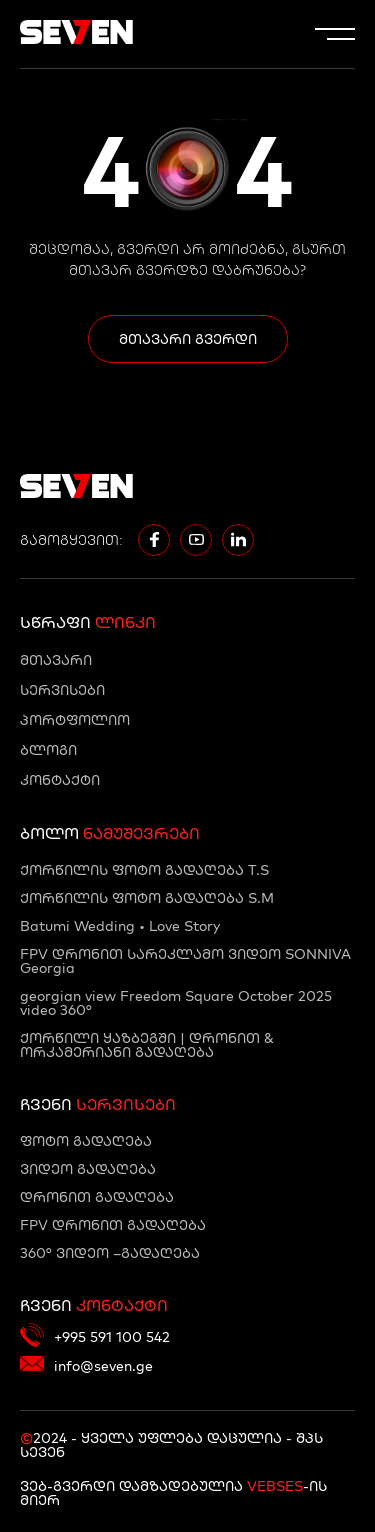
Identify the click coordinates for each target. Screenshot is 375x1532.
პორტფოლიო (75, 720)
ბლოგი (48, 750)
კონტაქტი (60, 780)
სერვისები (62, 690)
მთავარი (56, 660)
